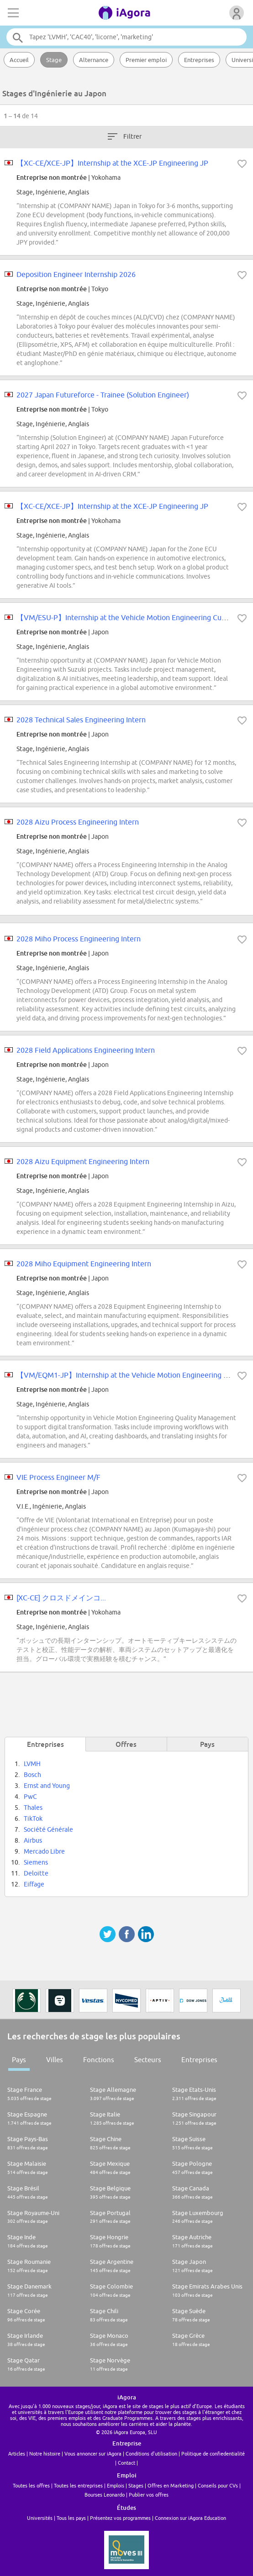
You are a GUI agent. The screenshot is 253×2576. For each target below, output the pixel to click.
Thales (33, 1807)
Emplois (115, 2485)
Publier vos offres (149, 2495)
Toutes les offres (31, 2485)
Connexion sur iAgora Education (190, 2518)
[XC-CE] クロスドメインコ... (61, 1598)
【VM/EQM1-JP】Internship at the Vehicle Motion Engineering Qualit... (132, 1375)
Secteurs (147, 2060)
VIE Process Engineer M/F (58, 1477)
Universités (40, 2518)
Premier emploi (146, 59)
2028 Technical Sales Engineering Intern (81, 720)
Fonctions (98, 2060)
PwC (30, 1796)
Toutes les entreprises (78, 2485)
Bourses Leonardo (104, 2495)
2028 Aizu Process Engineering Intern (77, 822)
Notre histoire (44, 2453)
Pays (19, 2060)
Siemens (36, 1862)
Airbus (33, 1840)
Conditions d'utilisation (151, 2453)
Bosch (32, 1774)
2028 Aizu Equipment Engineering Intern (82, 1161)
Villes (54, 2060)
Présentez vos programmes (120, 2518)
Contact (126, 2463)
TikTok (33, 1818)
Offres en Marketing (171, 2485)
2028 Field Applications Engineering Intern (85, 1050)
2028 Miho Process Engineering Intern (78, 939)
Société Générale (48, 1829)
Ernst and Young (47, 1785)
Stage (54, 59)
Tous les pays (71, 2518)
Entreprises (199, 59)
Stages (135, 2485)
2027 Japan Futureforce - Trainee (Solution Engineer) (102, 395)
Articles (16, 2453)
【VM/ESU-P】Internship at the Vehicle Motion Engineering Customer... (133, 617)
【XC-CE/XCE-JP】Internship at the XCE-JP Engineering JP (112, 163)
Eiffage (34, 1884)
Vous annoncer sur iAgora (92, 2453)
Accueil (19, 59)
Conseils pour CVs (218, 2485)
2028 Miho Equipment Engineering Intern (83, 1263)
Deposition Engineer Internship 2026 (76, 274)
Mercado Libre (44, 1851)
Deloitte (36, 1873)
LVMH (32, 1763)
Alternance (93, 59)
